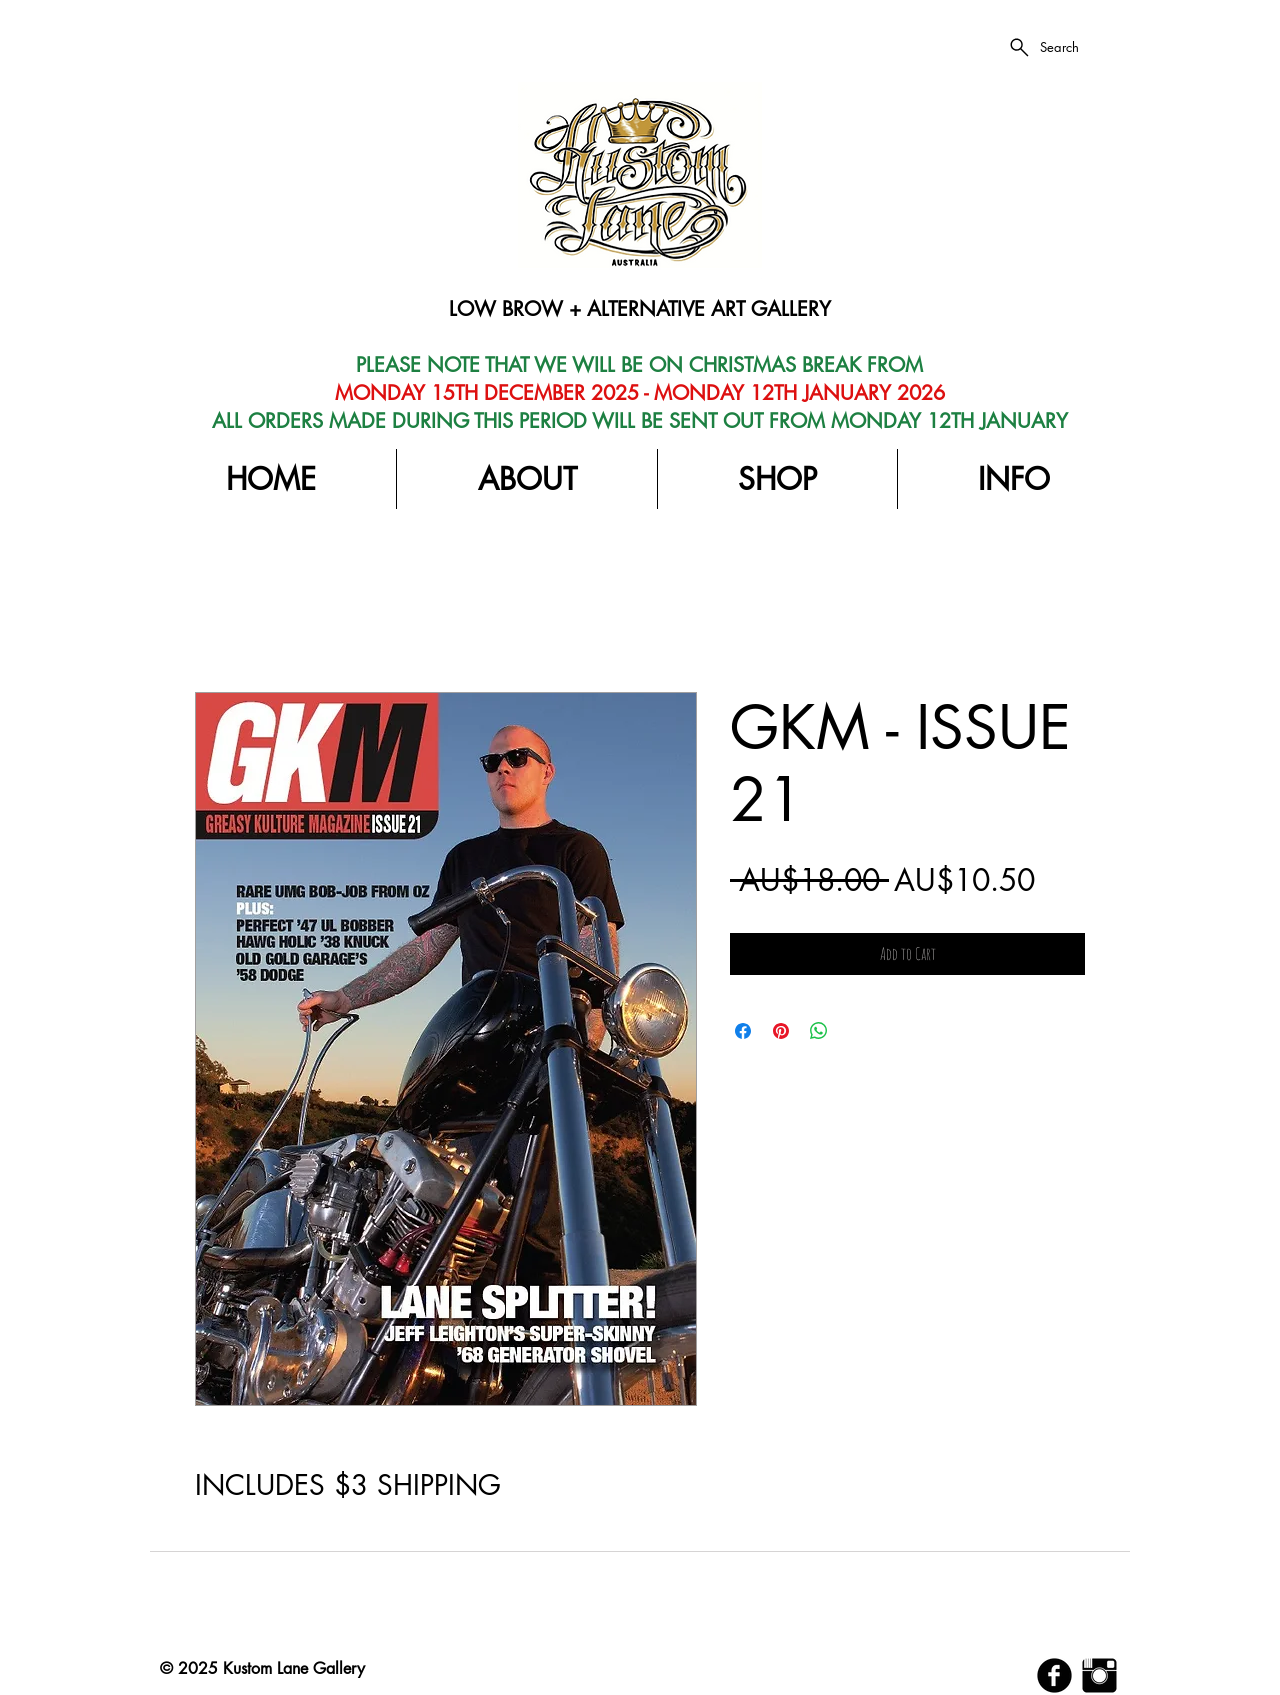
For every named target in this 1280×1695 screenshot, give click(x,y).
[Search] (1043, 47)
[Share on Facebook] (743, 1031)
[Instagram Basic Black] (1099, 1675)
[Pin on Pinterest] (781, 1031)
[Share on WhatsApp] (819, 1031)
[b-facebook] (1054, 1675)
